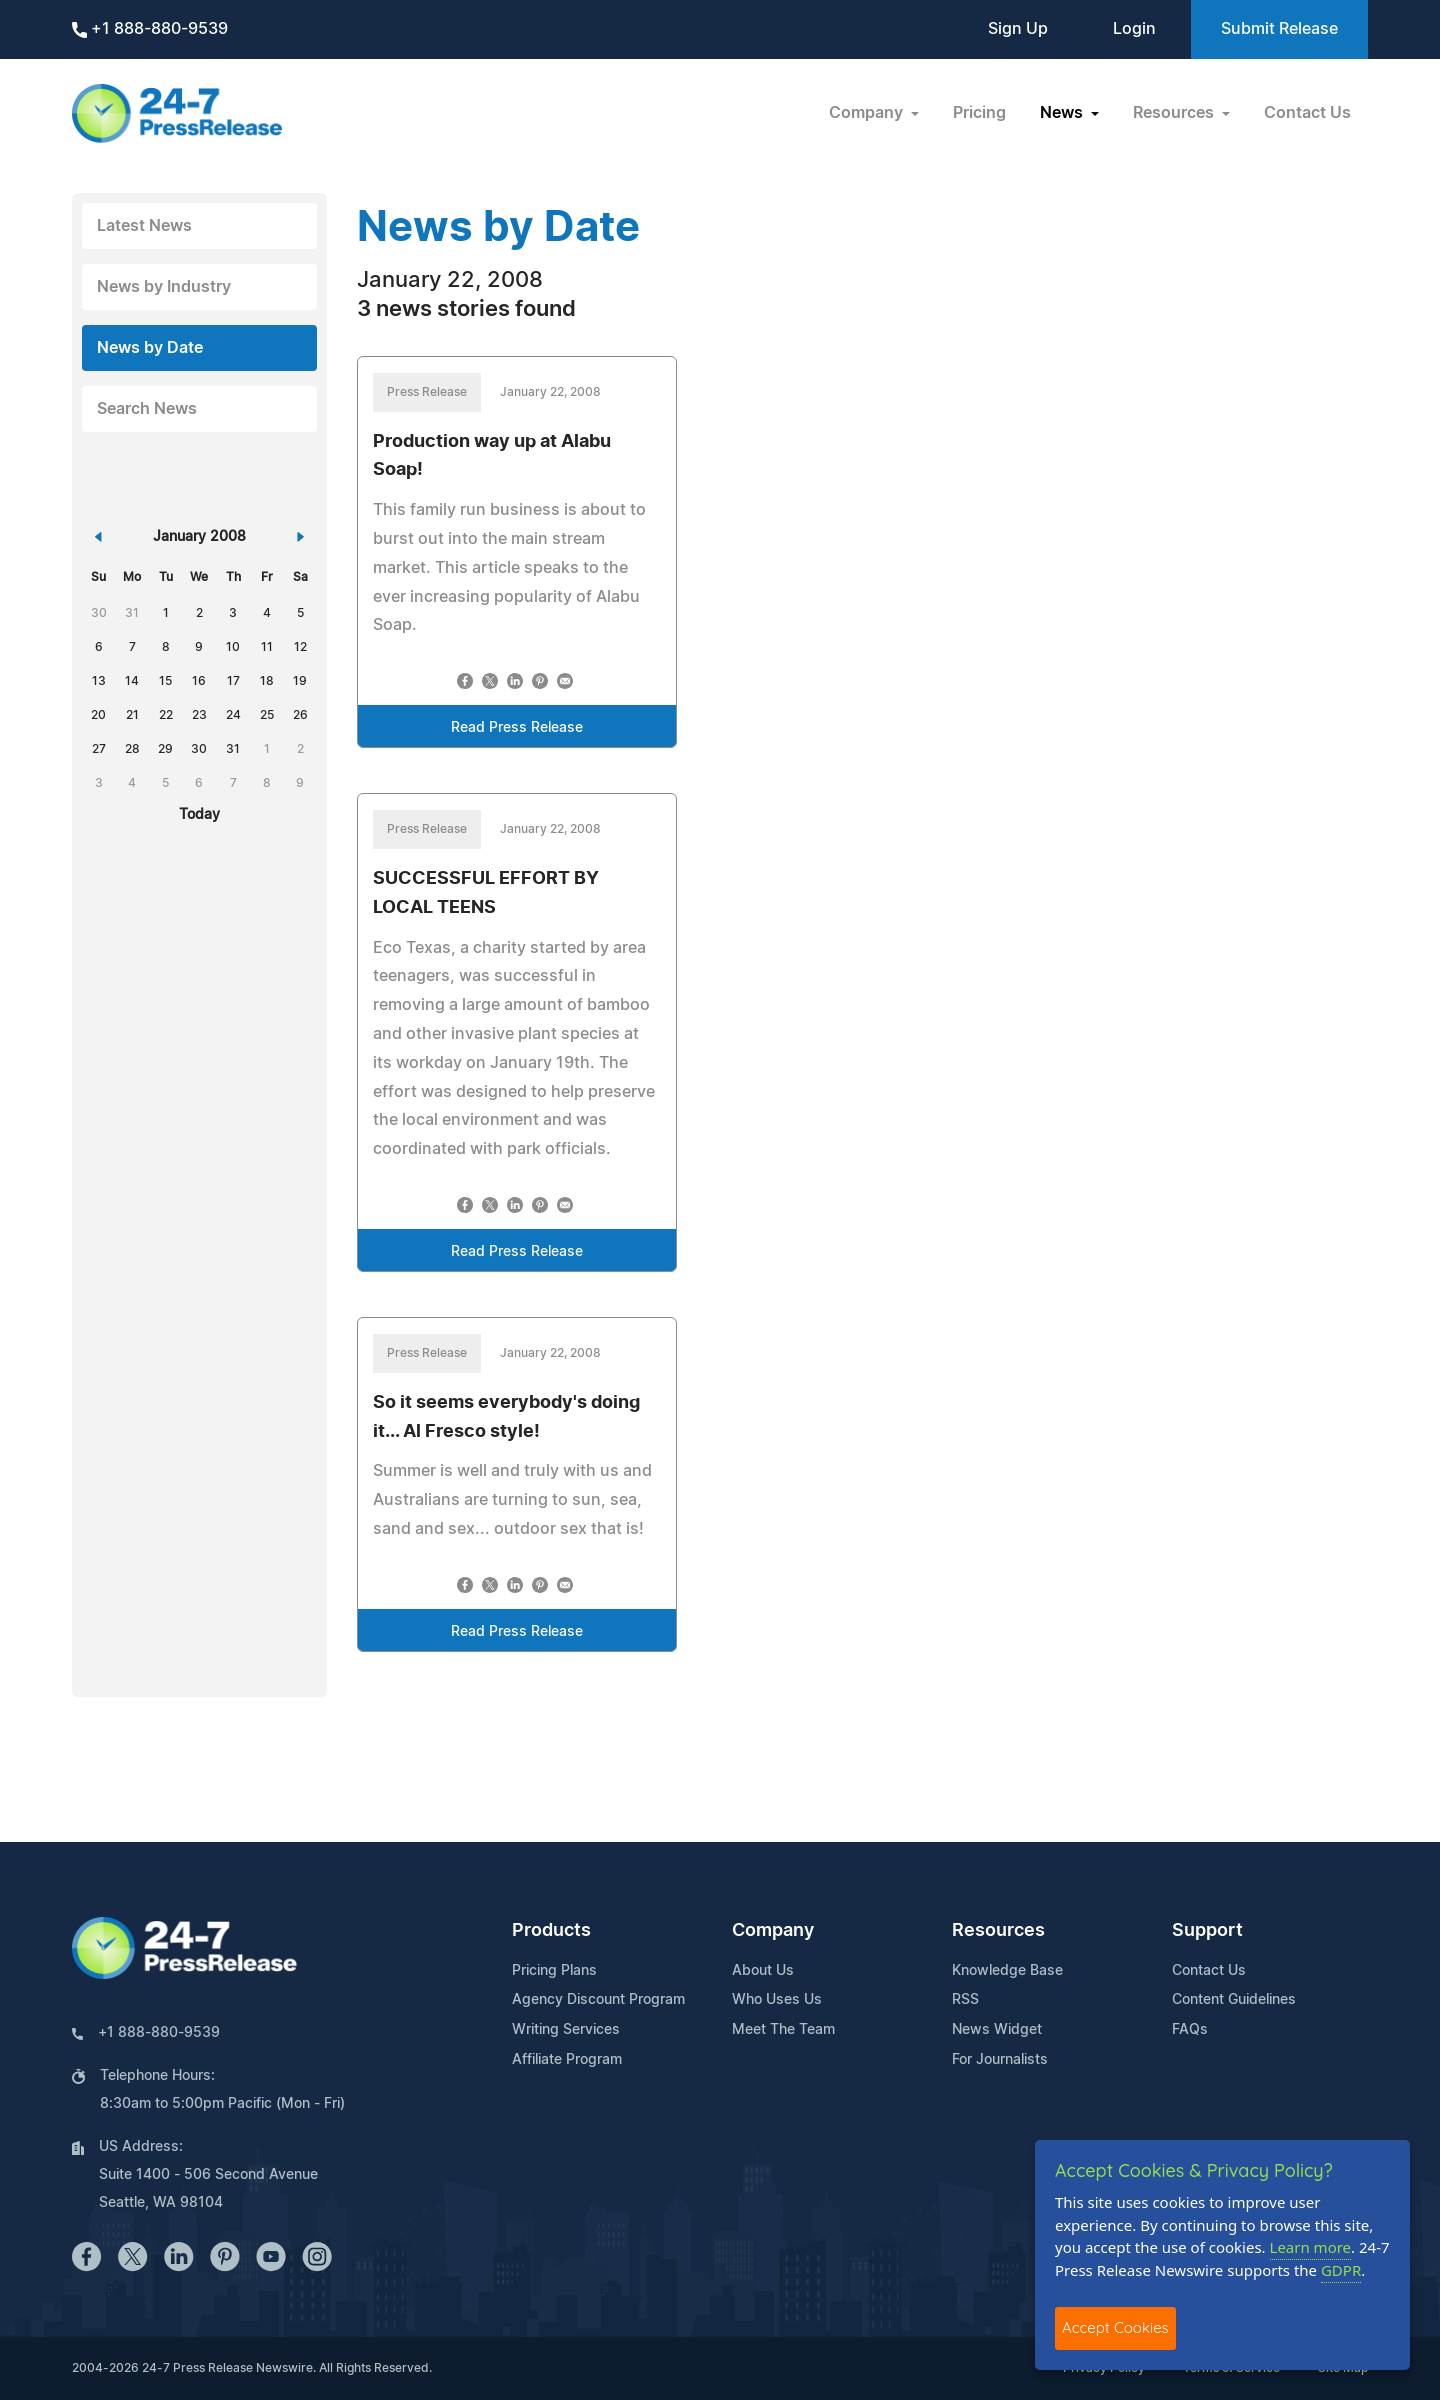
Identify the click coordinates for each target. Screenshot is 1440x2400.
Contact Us (1307, 113)
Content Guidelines (1234, 2000)
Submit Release (1279, 29)
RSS (965, 2000)
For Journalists (1000, 2060)
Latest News (144, 226)
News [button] (1063, 113)
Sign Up (1018, 29)
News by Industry (164, 287)
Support (1207, 1931)
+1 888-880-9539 (150, 29)
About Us (763, 1971)
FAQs (1190, 2030)
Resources (998, 1931)
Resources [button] (1175, 113)
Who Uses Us (777, 2000)
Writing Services (566, 2030)
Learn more (1311, 2247)
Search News (147, 409)
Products (551, 1931)
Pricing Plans (554, 1971)
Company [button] (868, 113)
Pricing (979, 113)
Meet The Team (783, 2030)
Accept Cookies (1115, 2327)
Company (773, 1931)
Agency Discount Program (598, 2000)
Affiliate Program (567, 2060)
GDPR (1341, 2270)
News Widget (997, 2030)
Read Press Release (517, 728)
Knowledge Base (1007, 1971)
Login (1134, 29)
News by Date (150, 348)
